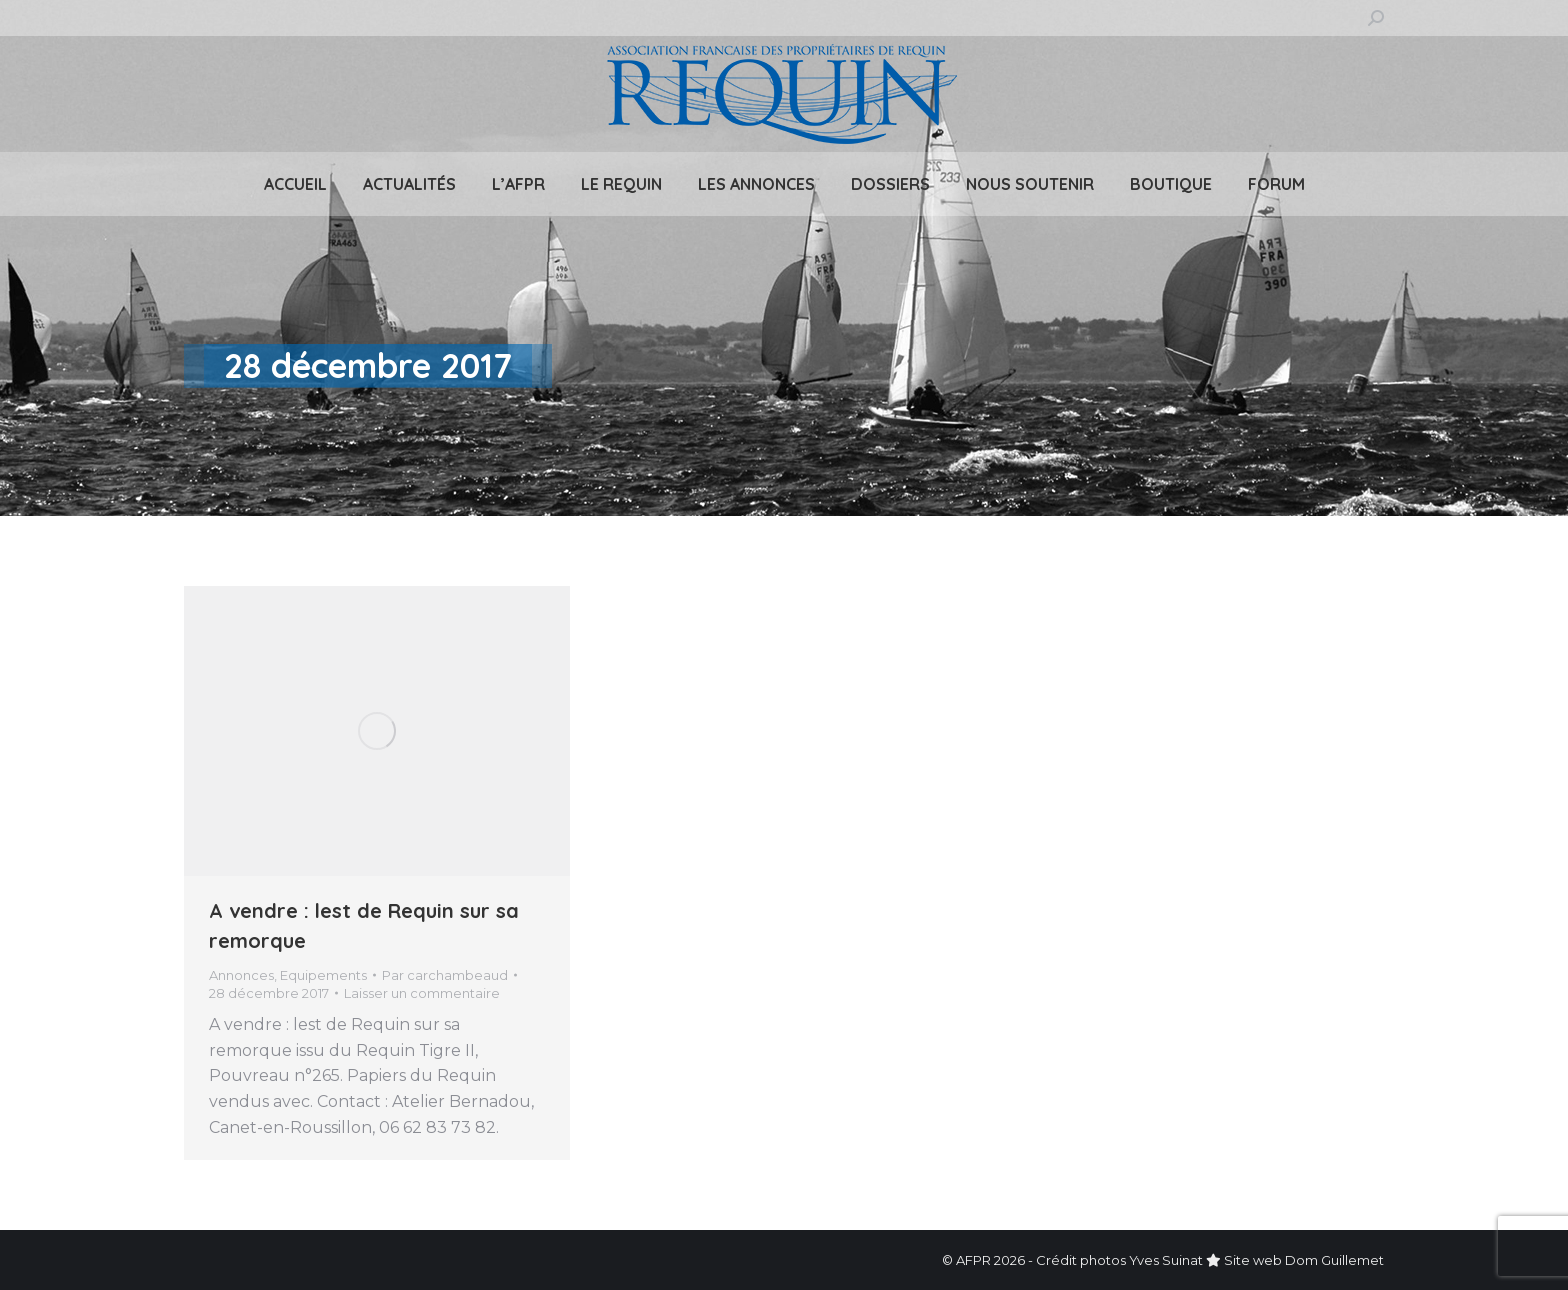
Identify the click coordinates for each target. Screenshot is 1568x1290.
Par (445, 975)
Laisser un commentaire (422, 993)
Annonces (241, 975)
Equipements (323, 975)
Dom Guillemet (1334, 1260)
